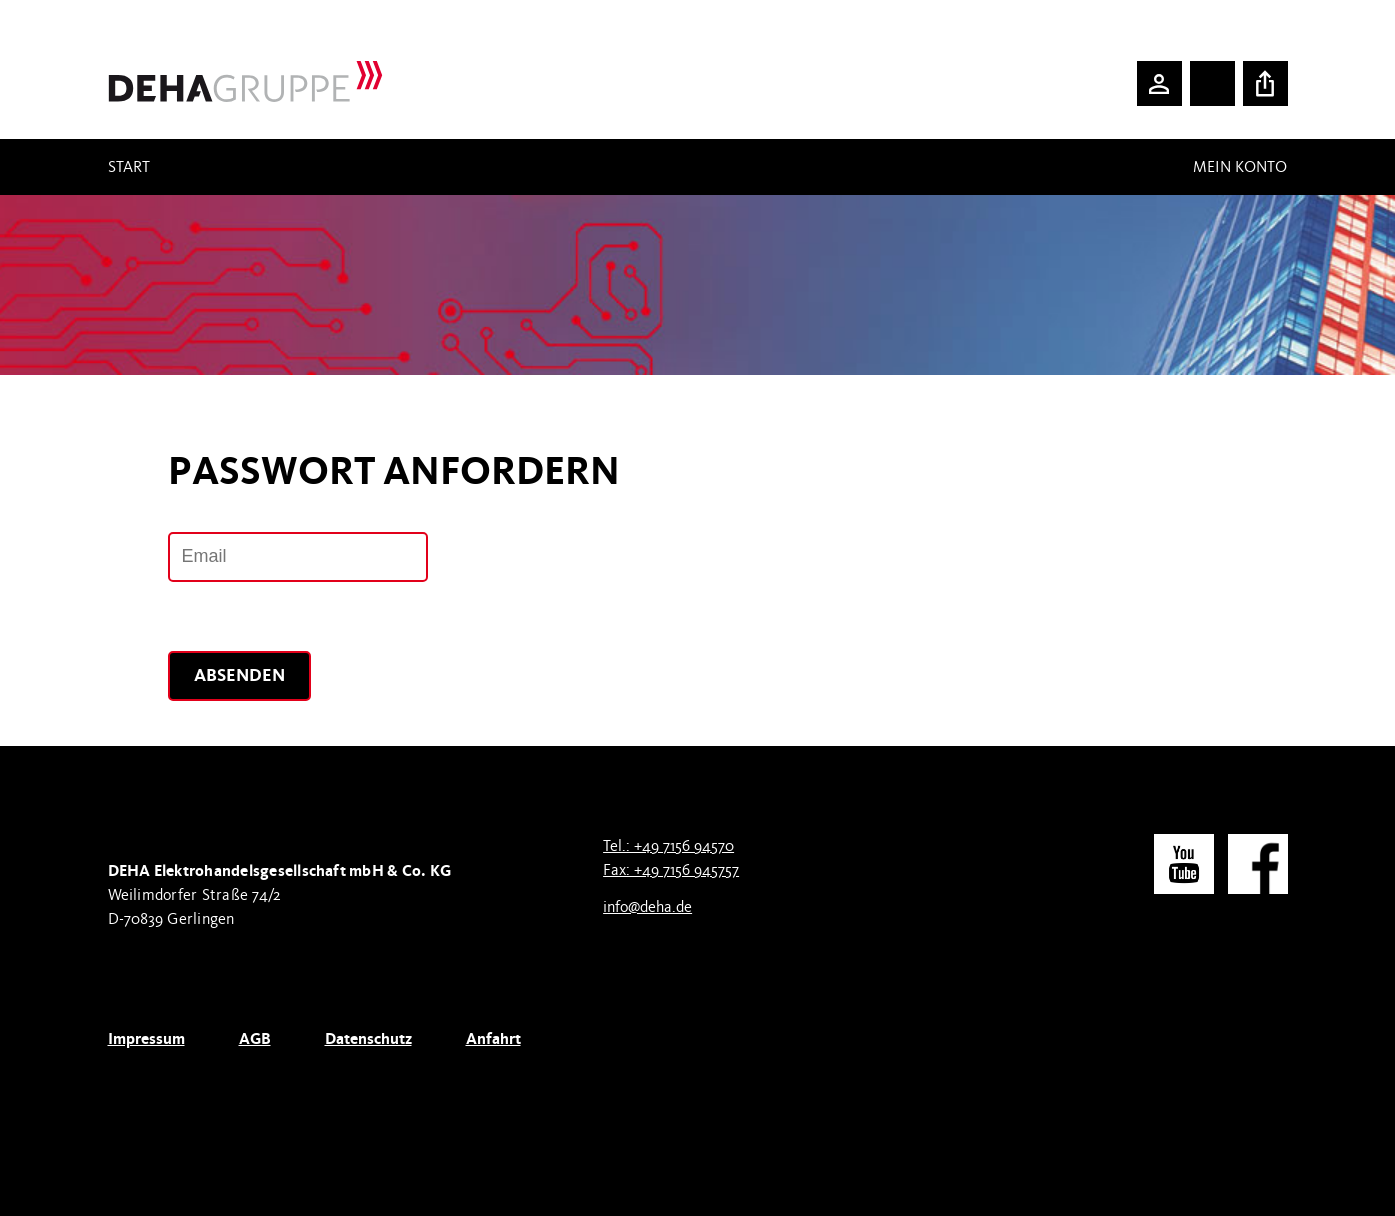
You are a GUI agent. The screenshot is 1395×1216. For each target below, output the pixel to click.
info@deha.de (647, 907)
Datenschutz (368, 1038)
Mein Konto (1240, 167)
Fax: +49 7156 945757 (671, 870)
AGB (255, 1038)
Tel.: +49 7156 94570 (668, 846)
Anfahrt (493, 1038)
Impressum (146, 1038)
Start (129, 167)
